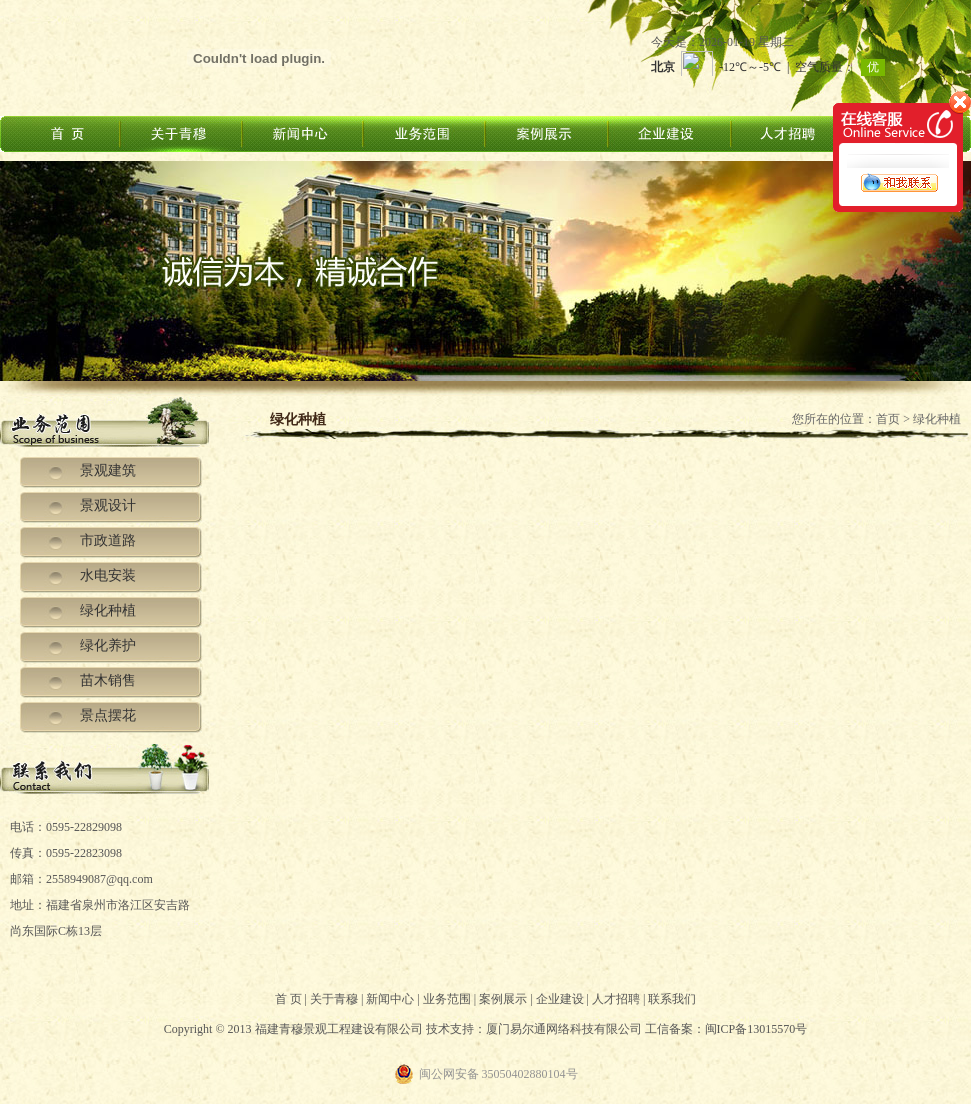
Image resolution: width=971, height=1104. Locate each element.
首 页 (288, 999)
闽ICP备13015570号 (756, 1029)
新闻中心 (390, 999)
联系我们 (672, 999)
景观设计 (108, 505)
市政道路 (108, 540)
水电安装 (108, 575)
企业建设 (560, 999)
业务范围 (447, 999)
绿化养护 (108, 645)
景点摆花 (108, 715)
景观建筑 (108, 470)
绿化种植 (108, 610)
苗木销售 (108, 680)
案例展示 (503, 999)
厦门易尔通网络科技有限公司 (564, 1029)
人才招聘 (616, 999)
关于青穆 (334, 999)
